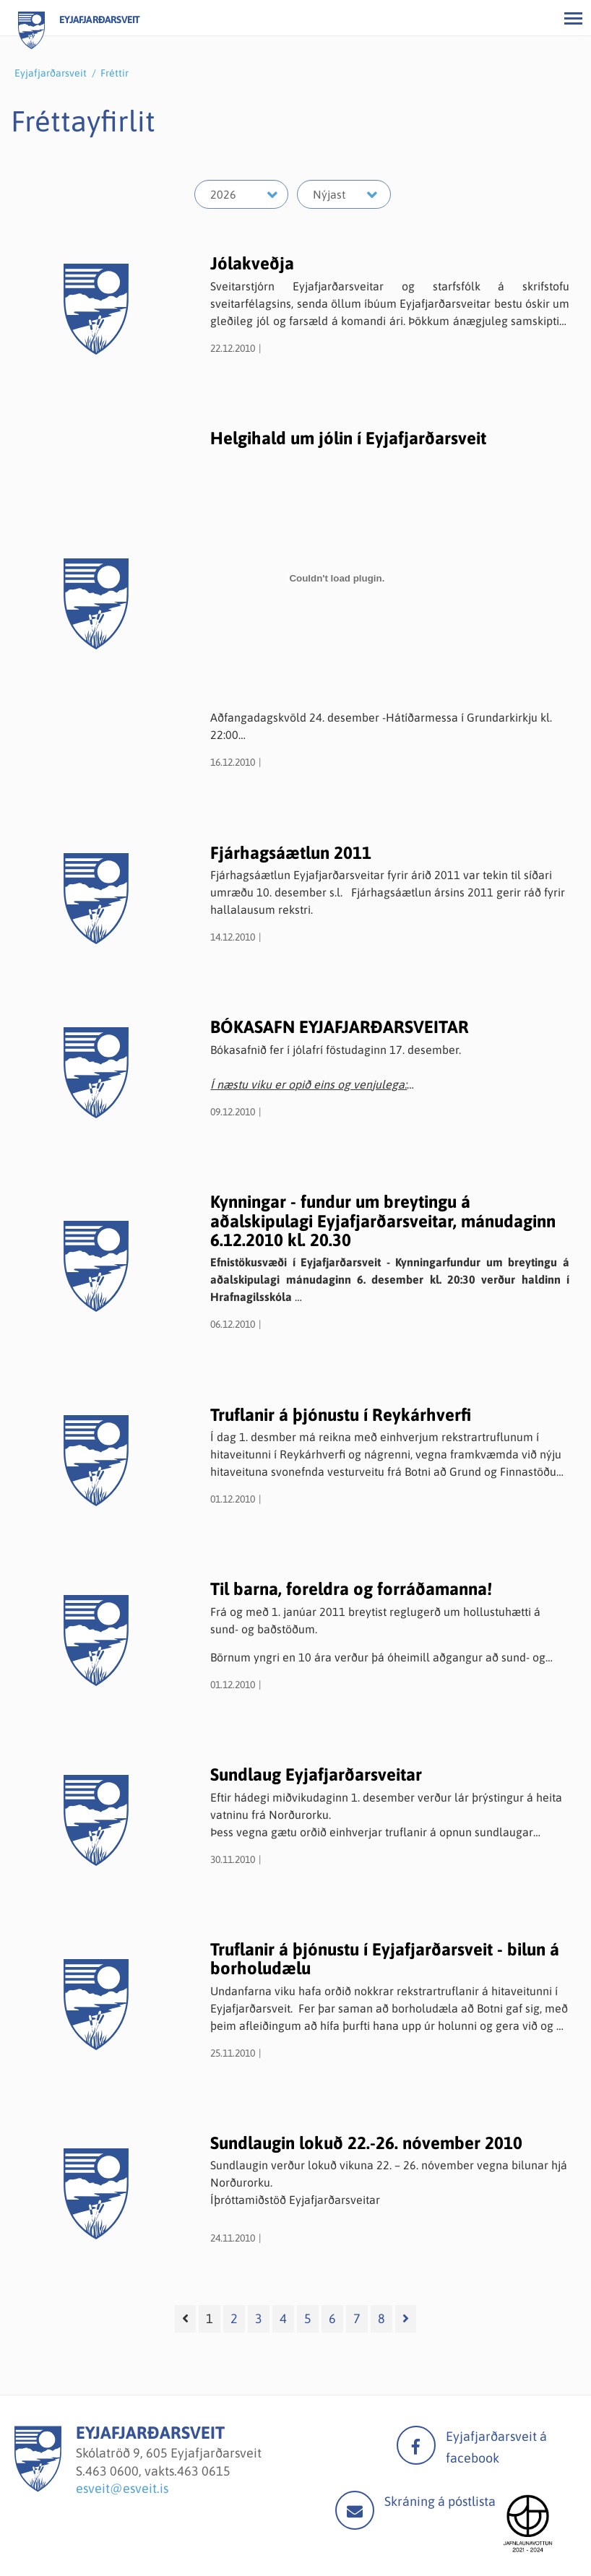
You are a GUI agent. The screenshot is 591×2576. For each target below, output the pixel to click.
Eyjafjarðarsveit (50, 73)
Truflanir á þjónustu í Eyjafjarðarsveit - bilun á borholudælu (384, 1959)
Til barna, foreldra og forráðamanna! (351, 1589)
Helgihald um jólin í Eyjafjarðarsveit (348, 438)
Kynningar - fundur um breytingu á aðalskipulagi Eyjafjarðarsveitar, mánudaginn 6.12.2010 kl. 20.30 (383, 1221)
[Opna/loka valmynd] (573, 18)
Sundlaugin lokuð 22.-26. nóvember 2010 (366, 2143)
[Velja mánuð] (344, 194)
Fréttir (114, 73)
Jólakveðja (252, 263)
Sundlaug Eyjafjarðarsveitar (316, 1774)
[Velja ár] (241, 194)
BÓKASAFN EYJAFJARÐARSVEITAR (339, 1027)
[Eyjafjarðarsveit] (37, 2487)
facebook (416, 2445)
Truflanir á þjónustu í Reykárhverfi (340, 1415)
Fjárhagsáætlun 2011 (290, 853)
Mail (354, 2510)
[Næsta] (405, 2319)
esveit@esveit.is (122, 2488)
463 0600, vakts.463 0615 (157, 2470)
